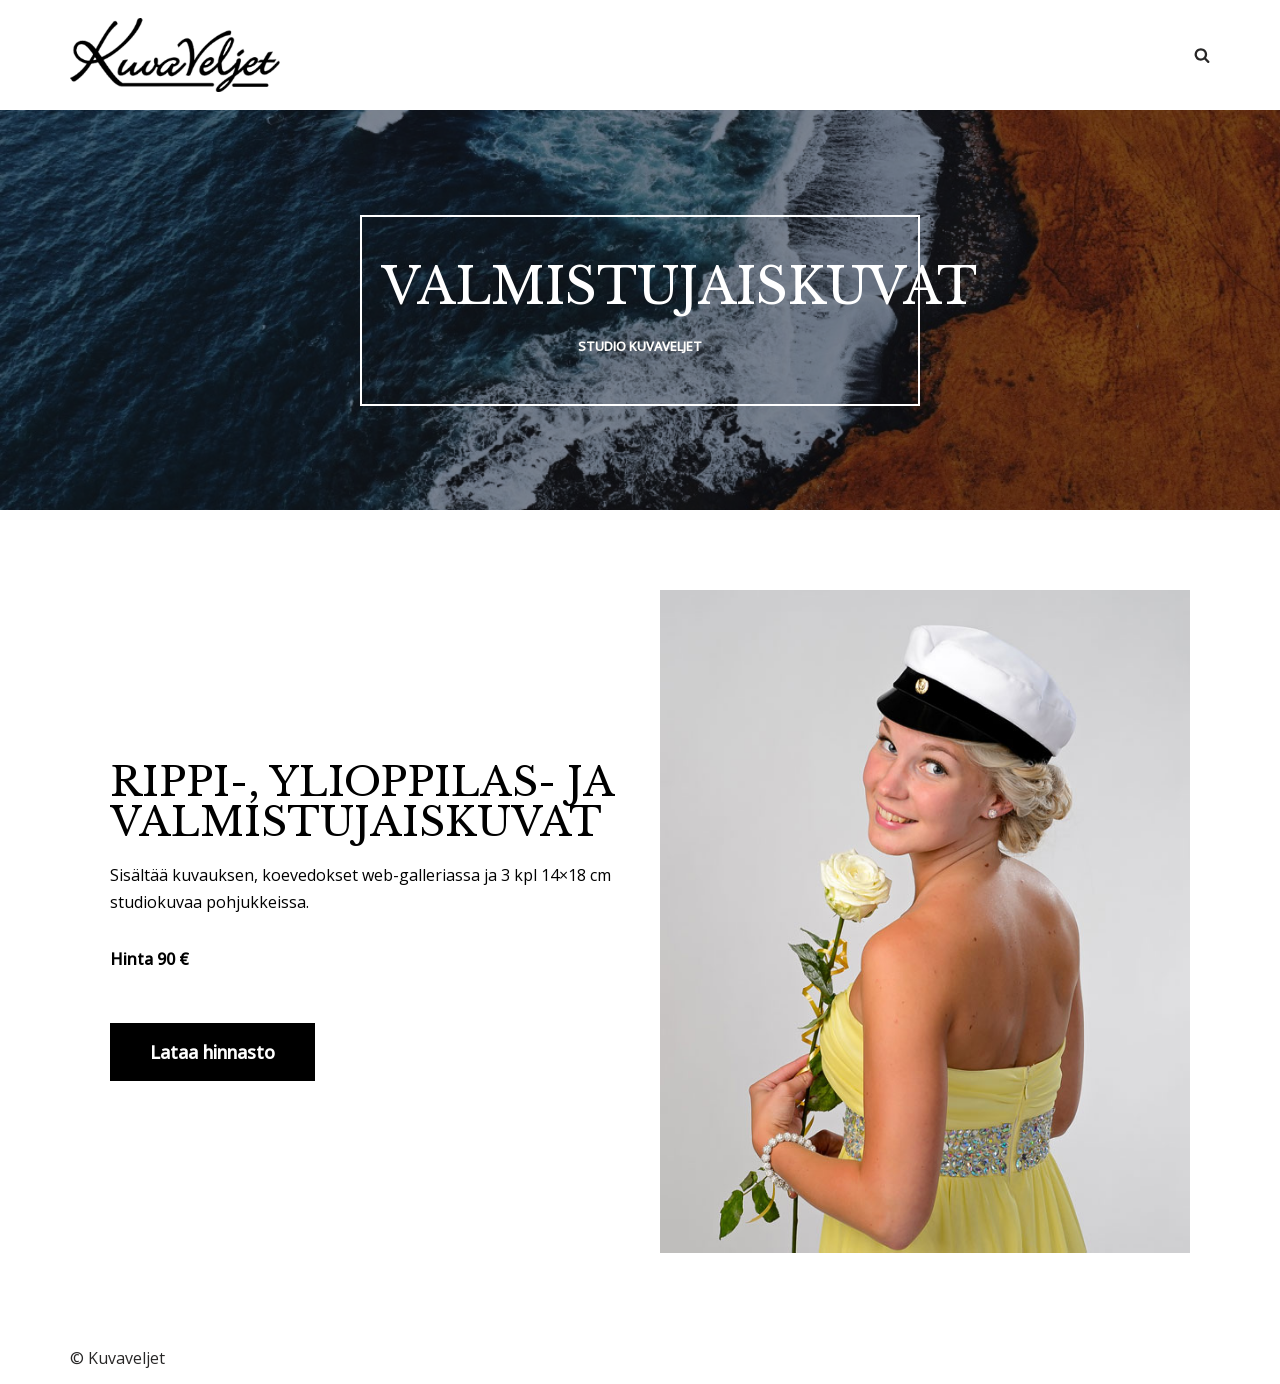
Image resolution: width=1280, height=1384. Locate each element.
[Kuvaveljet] (175, 55)
